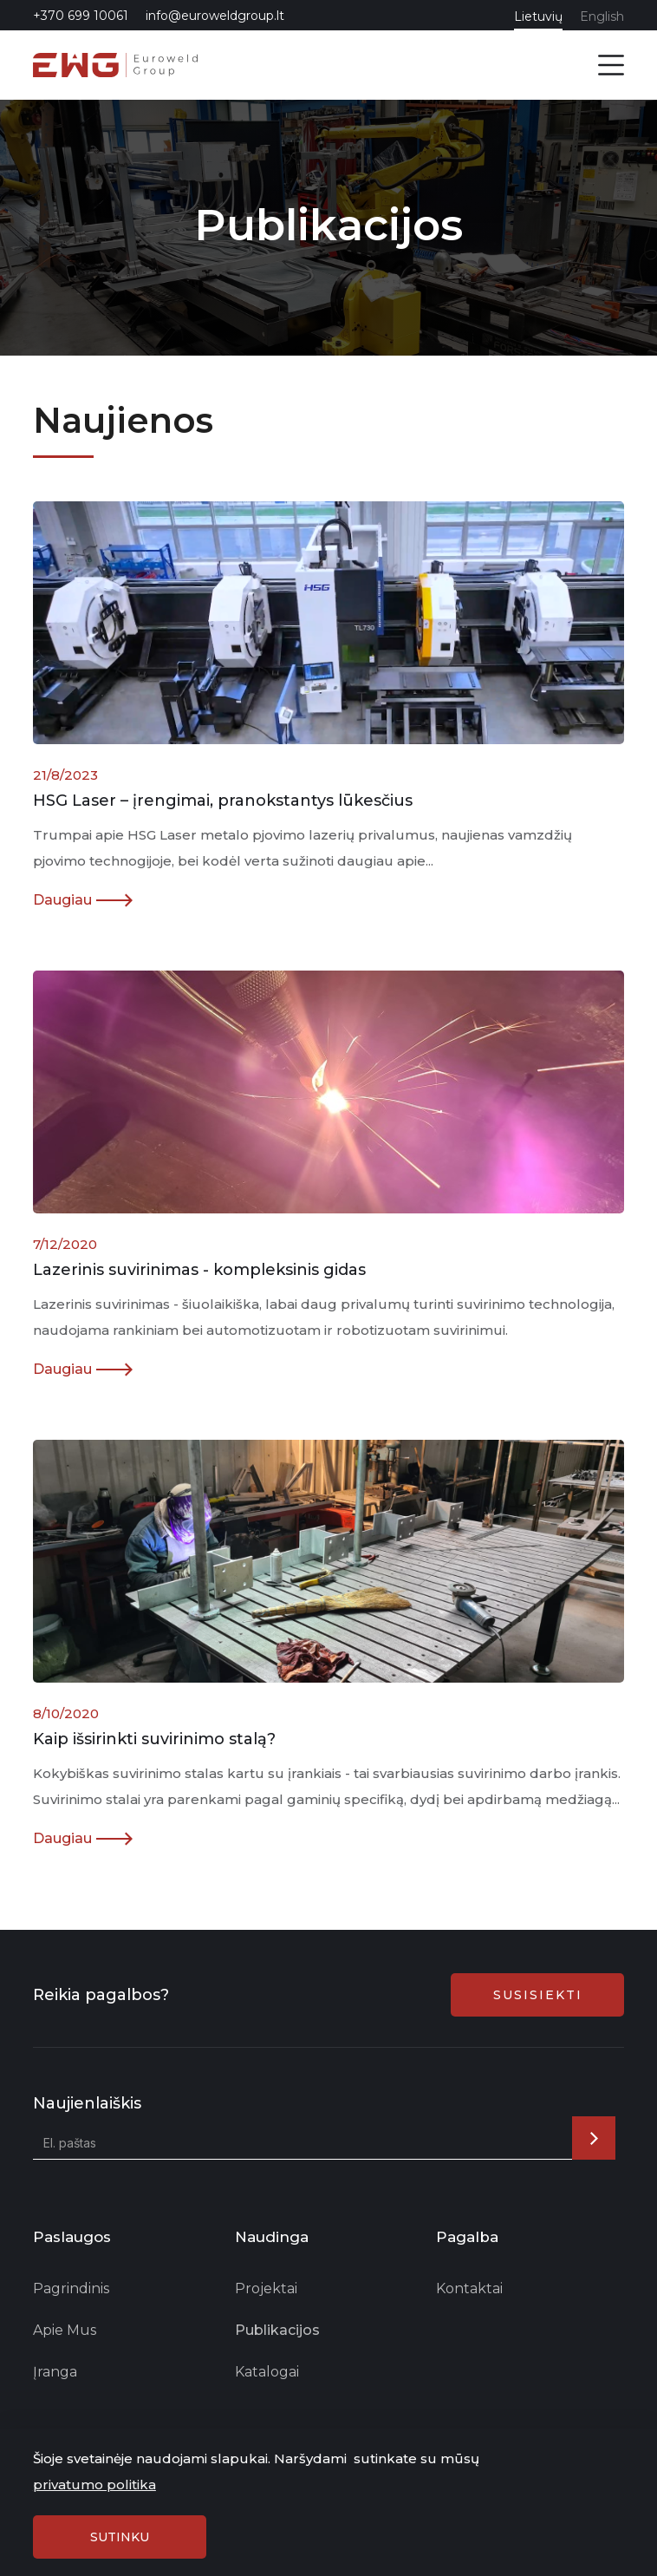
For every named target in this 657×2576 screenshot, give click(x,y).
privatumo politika (94, 2484)
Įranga (55, 2372)
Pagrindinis (71, 2288)
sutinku (119, 2537)
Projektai (266, 2288)
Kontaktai (469, 2288)
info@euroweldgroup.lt (215, 16)
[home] (115, 64)
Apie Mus (64, 2330)
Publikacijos (277, 2330)
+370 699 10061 (80, 16)
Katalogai (267, 2372)
